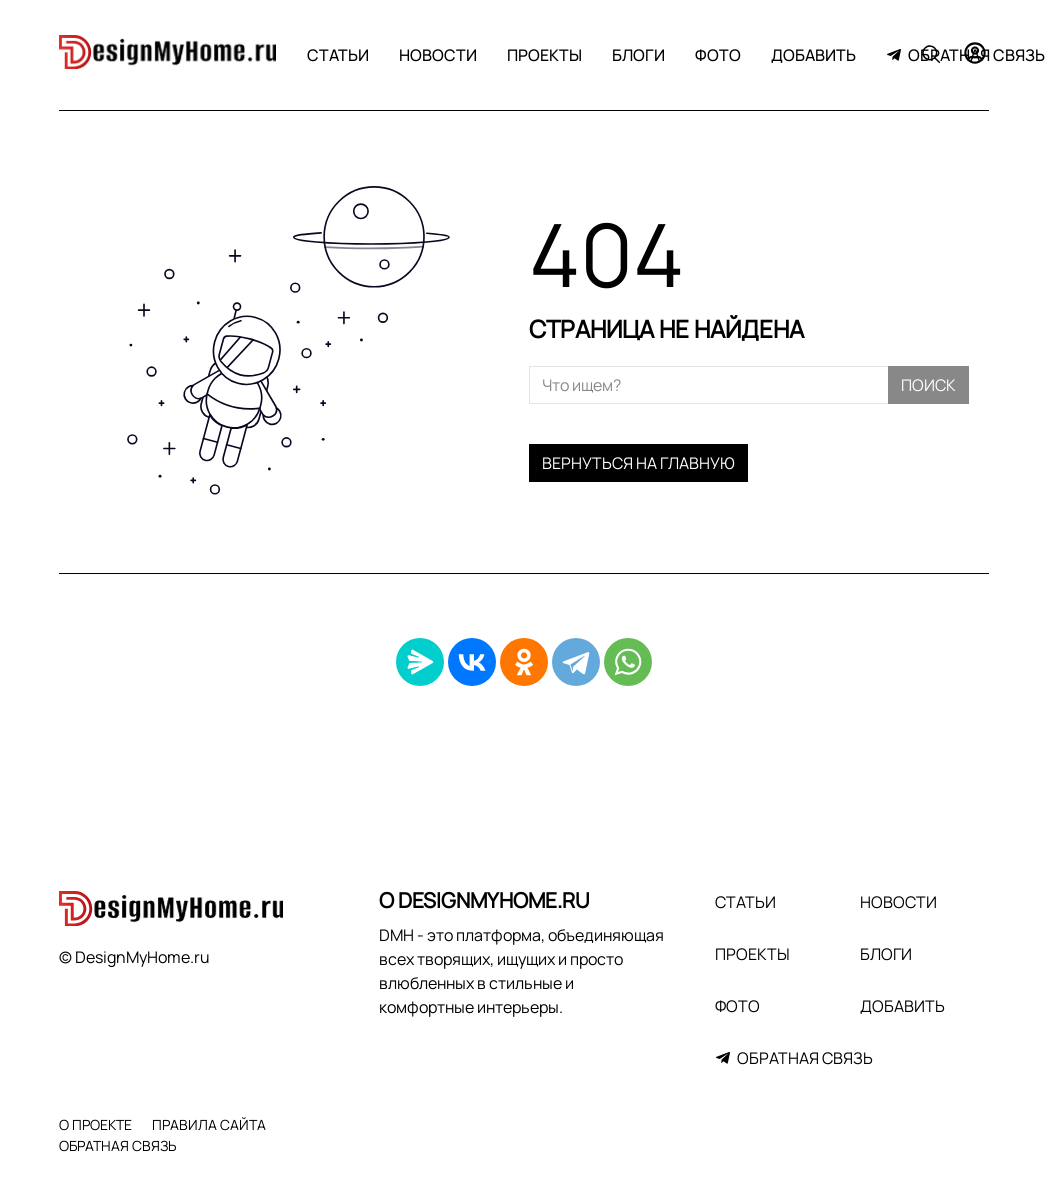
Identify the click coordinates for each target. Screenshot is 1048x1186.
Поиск (928, 385)
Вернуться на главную (638, 463)
